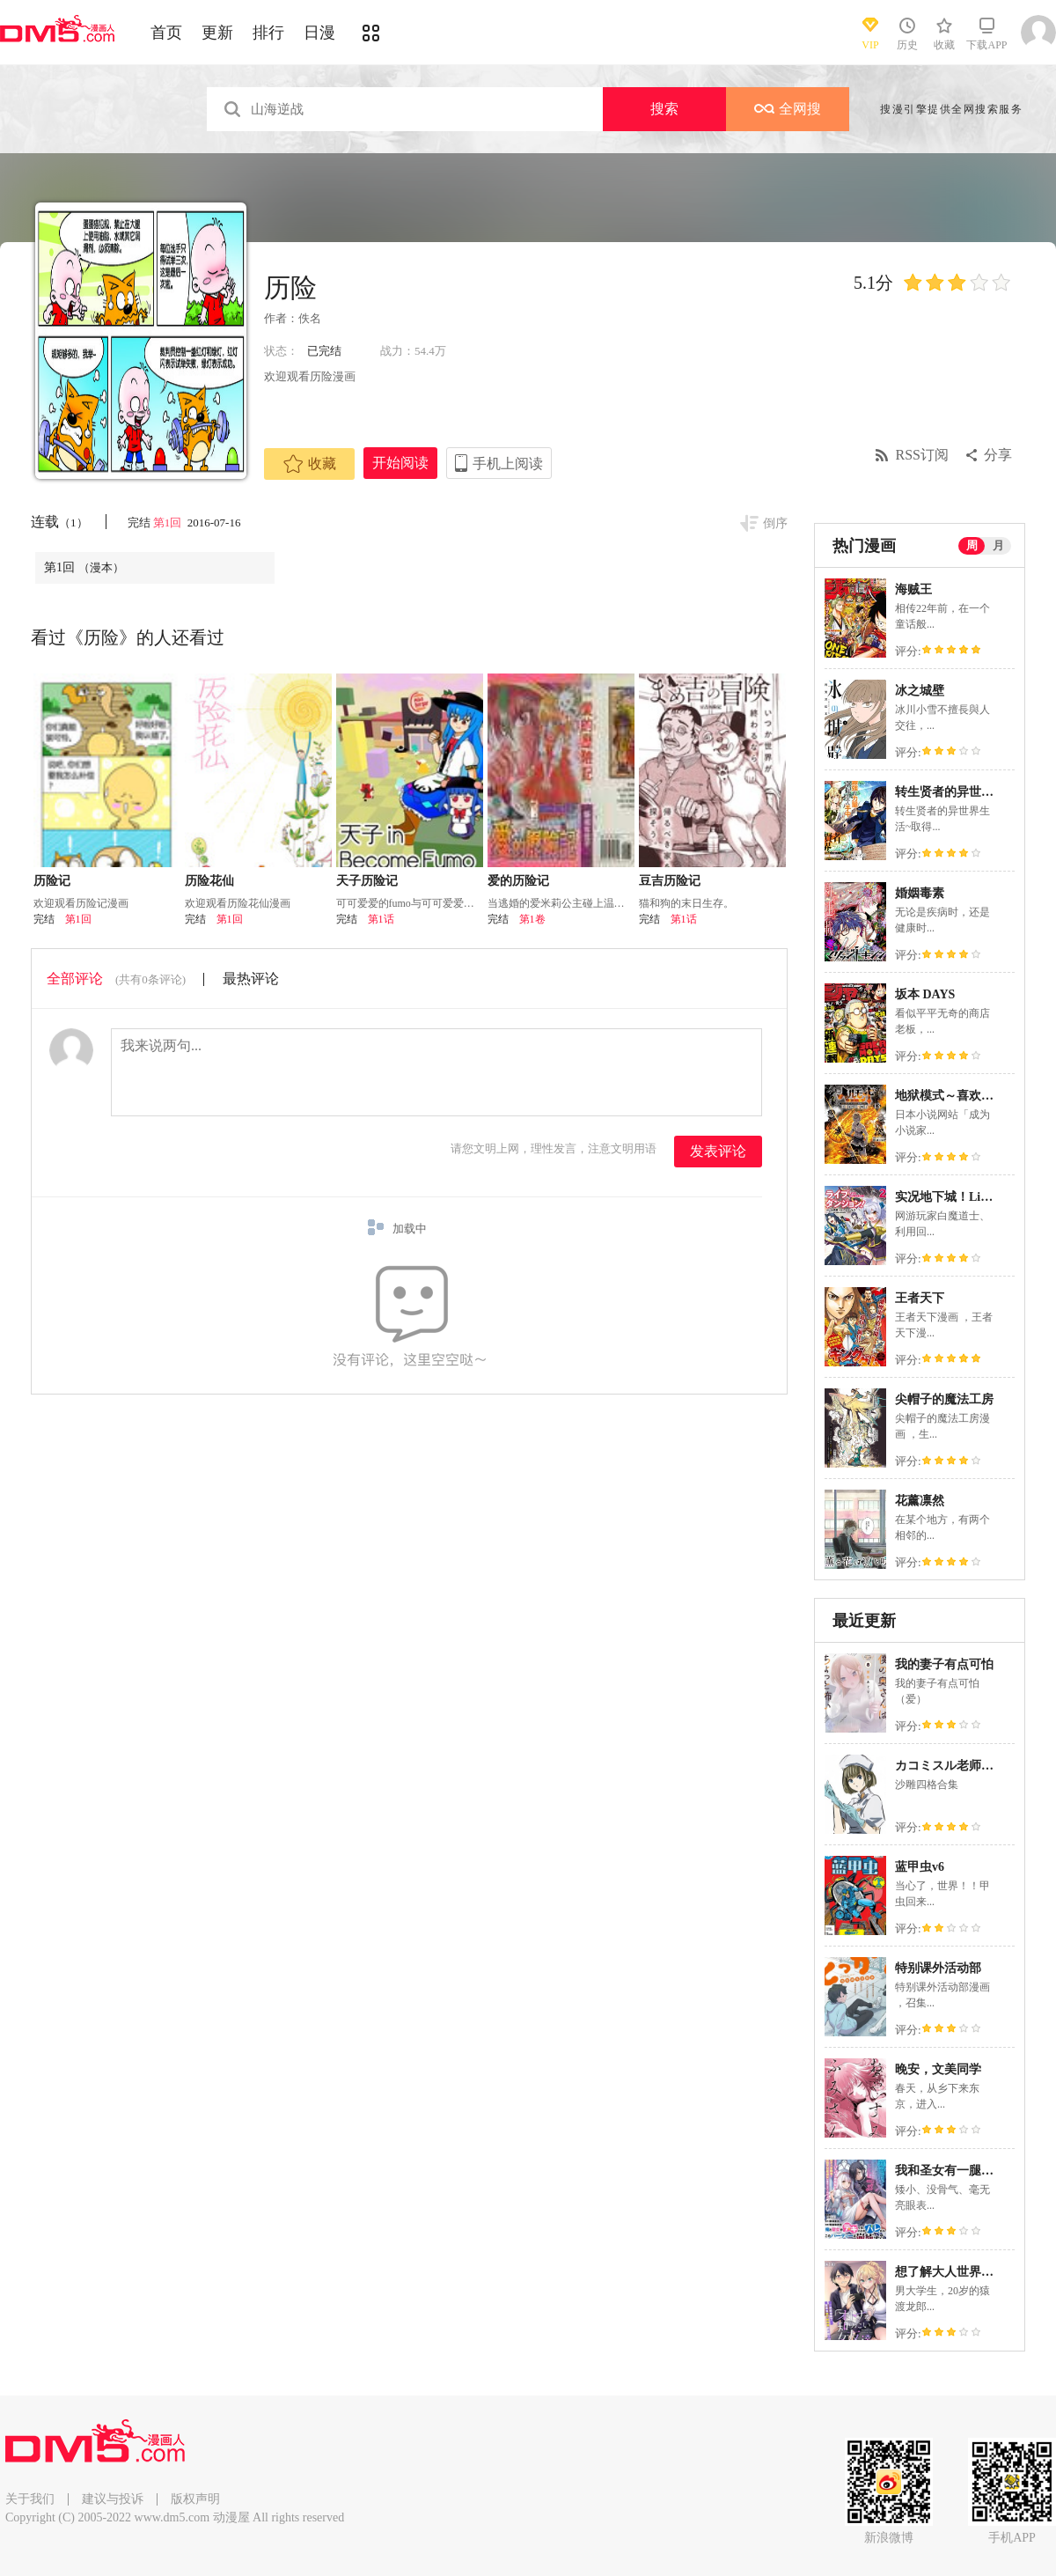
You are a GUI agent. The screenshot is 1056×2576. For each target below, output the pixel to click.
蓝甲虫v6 (919, 1866)
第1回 (169, 522)
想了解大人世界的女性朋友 (969, 2271)
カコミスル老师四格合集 (962, 1765)
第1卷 (532, 919)
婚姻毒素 (919, 893)
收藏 (309, 464)
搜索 (664, 108)
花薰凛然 (919, 1500)
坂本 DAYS (925, 994)
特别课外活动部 (938, 1968)
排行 (268, 32)
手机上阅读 (508, 463)
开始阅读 (400, 462)
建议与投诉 (112, 2499)
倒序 (775, 523)
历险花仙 (209, 880)
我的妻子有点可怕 (944, 1664)
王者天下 (919, 1298)
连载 (59, 521)
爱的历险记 (518, 880)
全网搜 (787, 108)
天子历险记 (367, 880)
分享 (998, 454)
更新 (217, 32)
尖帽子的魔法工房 (944, 1399)
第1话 (381, 919)
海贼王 (913, 589)
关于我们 (30, 2499)
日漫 (319, 32)
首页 (166, 32)
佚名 (309, 318)
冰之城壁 (919, 690)
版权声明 (195, 2499)
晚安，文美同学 (938, 2069)
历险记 (51, 880)
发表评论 (718, 1151)
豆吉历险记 (669, 880)
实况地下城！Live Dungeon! (970, 1196)
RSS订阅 (922, 454)
